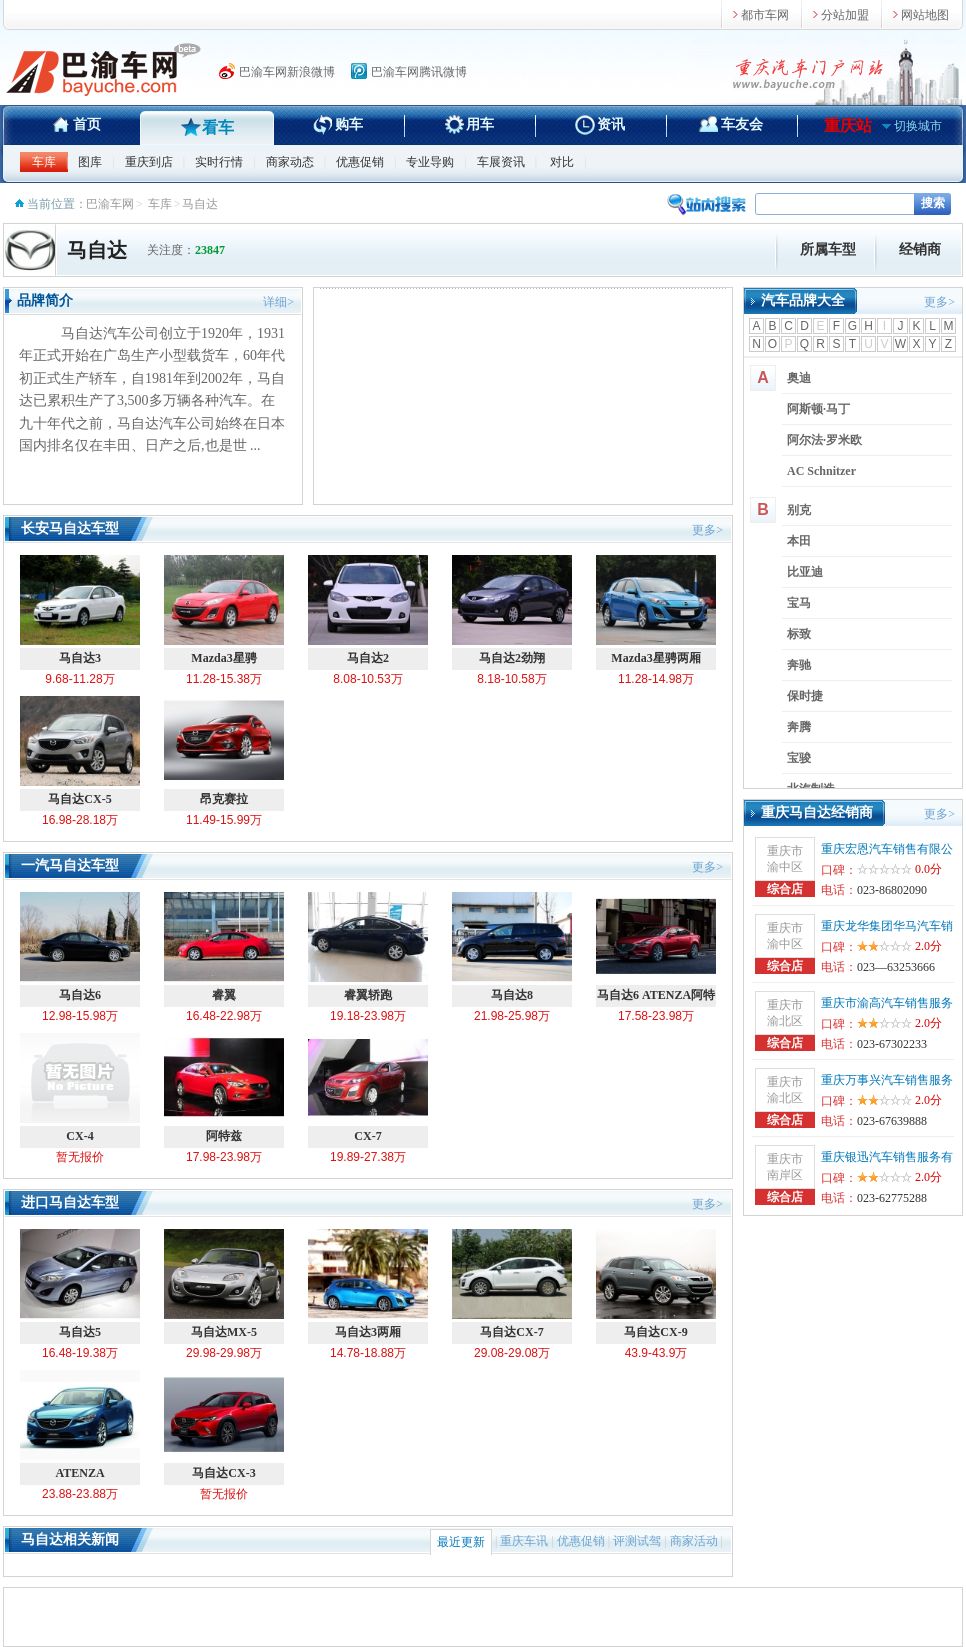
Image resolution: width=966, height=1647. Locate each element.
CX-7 (368, 1088)
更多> (707, 530)
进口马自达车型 (70, 1202)
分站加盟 (845, 15)
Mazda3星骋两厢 (656, 610)
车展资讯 (501, 162)
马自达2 (368, 610)
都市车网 (765, 15)
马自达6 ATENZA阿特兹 (656, 949)
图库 (90, 162)
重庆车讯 (524, 1541)
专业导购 (430, 162)
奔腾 (799, 727)
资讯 (611, 124)
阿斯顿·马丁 (818, 409)
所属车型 (828, 249)
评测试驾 (637, 1541)
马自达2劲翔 (512, 610)
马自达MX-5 (224, 1284)
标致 (799, 634)
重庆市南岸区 (785, 1167)
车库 (44, 162)
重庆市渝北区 (785, 1013)
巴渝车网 (110, 204)
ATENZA (80, 1425)
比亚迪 (805, 572)
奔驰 (799, 665)
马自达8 (512, 947)
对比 (562, 162)
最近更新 (461, 1542)
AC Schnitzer (821, 471)
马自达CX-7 (512, 1284)
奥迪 (799, 378)
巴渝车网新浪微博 (287, 72)
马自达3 (80, 610)
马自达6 (80, 947)
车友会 (742, 124)
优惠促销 (360, 162)
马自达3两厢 (368, 1284)
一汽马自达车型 (70, 865)
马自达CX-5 (80, 751)
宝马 (799, 603)
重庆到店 (149, 162)
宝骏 (799, 758)
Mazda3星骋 (224, 610)
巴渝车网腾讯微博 (419, 72)
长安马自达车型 (70, 528)
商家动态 (290, 162)
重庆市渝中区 (785, 859)
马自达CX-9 (656, 1284)
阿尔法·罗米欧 (824, 440)
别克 (799, 510)
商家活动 (694, 1541)
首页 (87, 124)
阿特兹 (224, 1088)
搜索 (933, 203)
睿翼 (224, 947)
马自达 (97, 250)
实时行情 (219, 162)
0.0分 (928, 869)
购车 (349, 124)
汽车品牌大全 (803, 300)
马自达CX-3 (224, 1425)
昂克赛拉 (224, 751)
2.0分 (899, 946)
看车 (218, 127)
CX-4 (80, 1088)
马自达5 (80, 1284)
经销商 (920, 249)
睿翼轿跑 (368, 947)
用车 (480, 124)
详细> (278, 302)
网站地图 (925, 15)
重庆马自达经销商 (817, 812)
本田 (799, 541)
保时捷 (805, 696)
